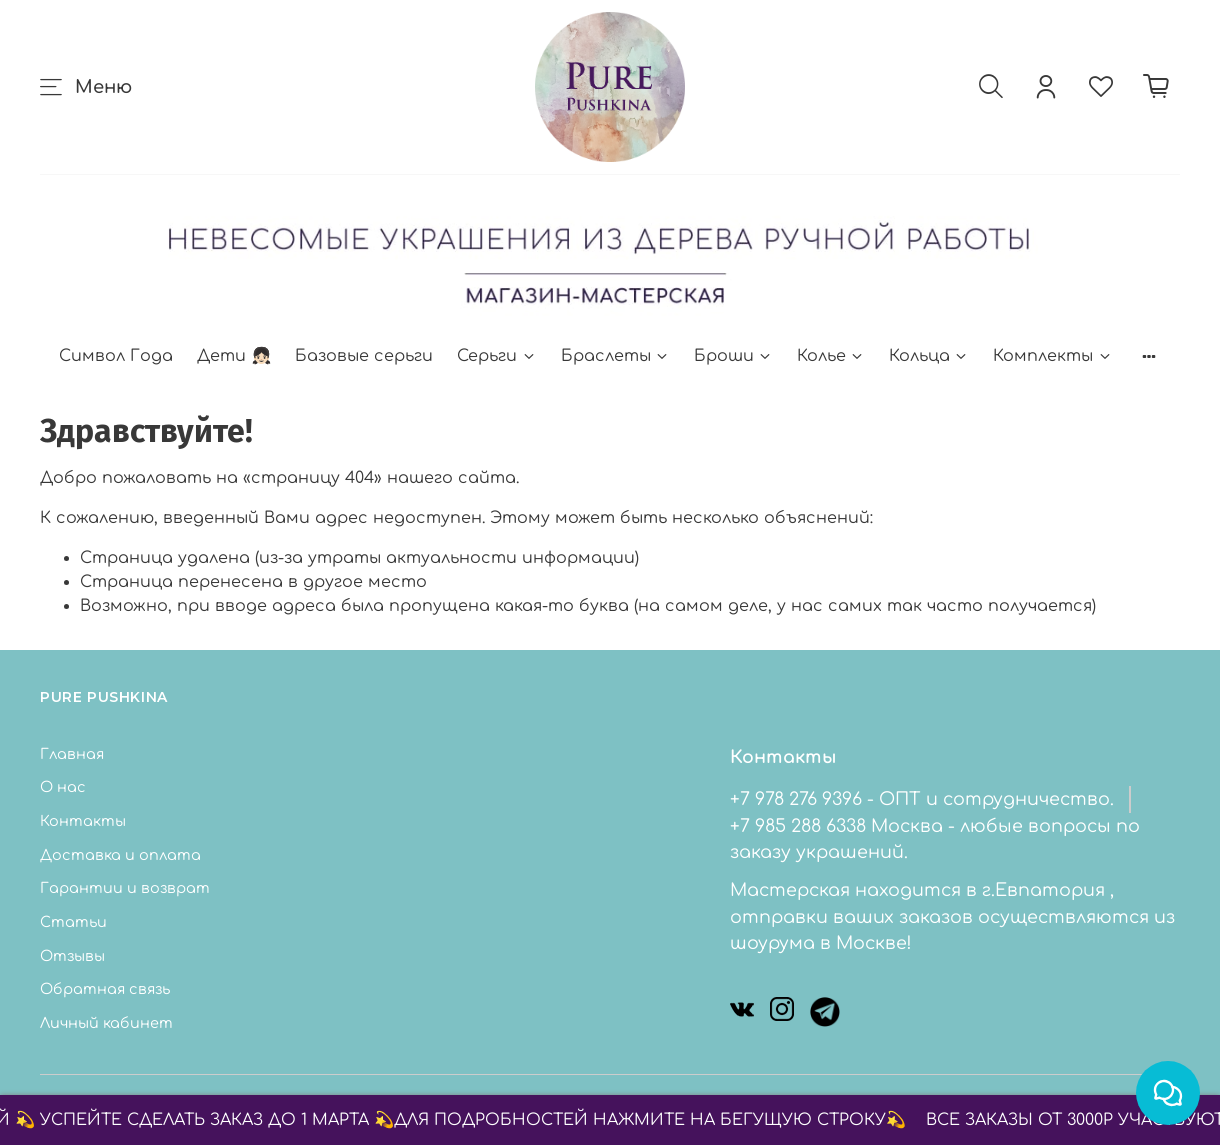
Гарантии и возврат (125, 888)
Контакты (83, 821)
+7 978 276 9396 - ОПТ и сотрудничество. (922, 799)
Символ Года (116, 356)
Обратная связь (105, 989)
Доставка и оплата (120, 855)
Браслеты (615, 356)
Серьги (496, 356)
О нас (63, 787)
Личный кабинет (106, 1023)
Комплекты (1052, 356)
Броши (733, 356)
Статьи (73, 922)
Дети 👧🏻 (234, 356)
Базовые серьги (364, 356)
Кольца (929, 356)
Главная (72, 754)
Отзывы (72, 956)
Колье (831, 356)
